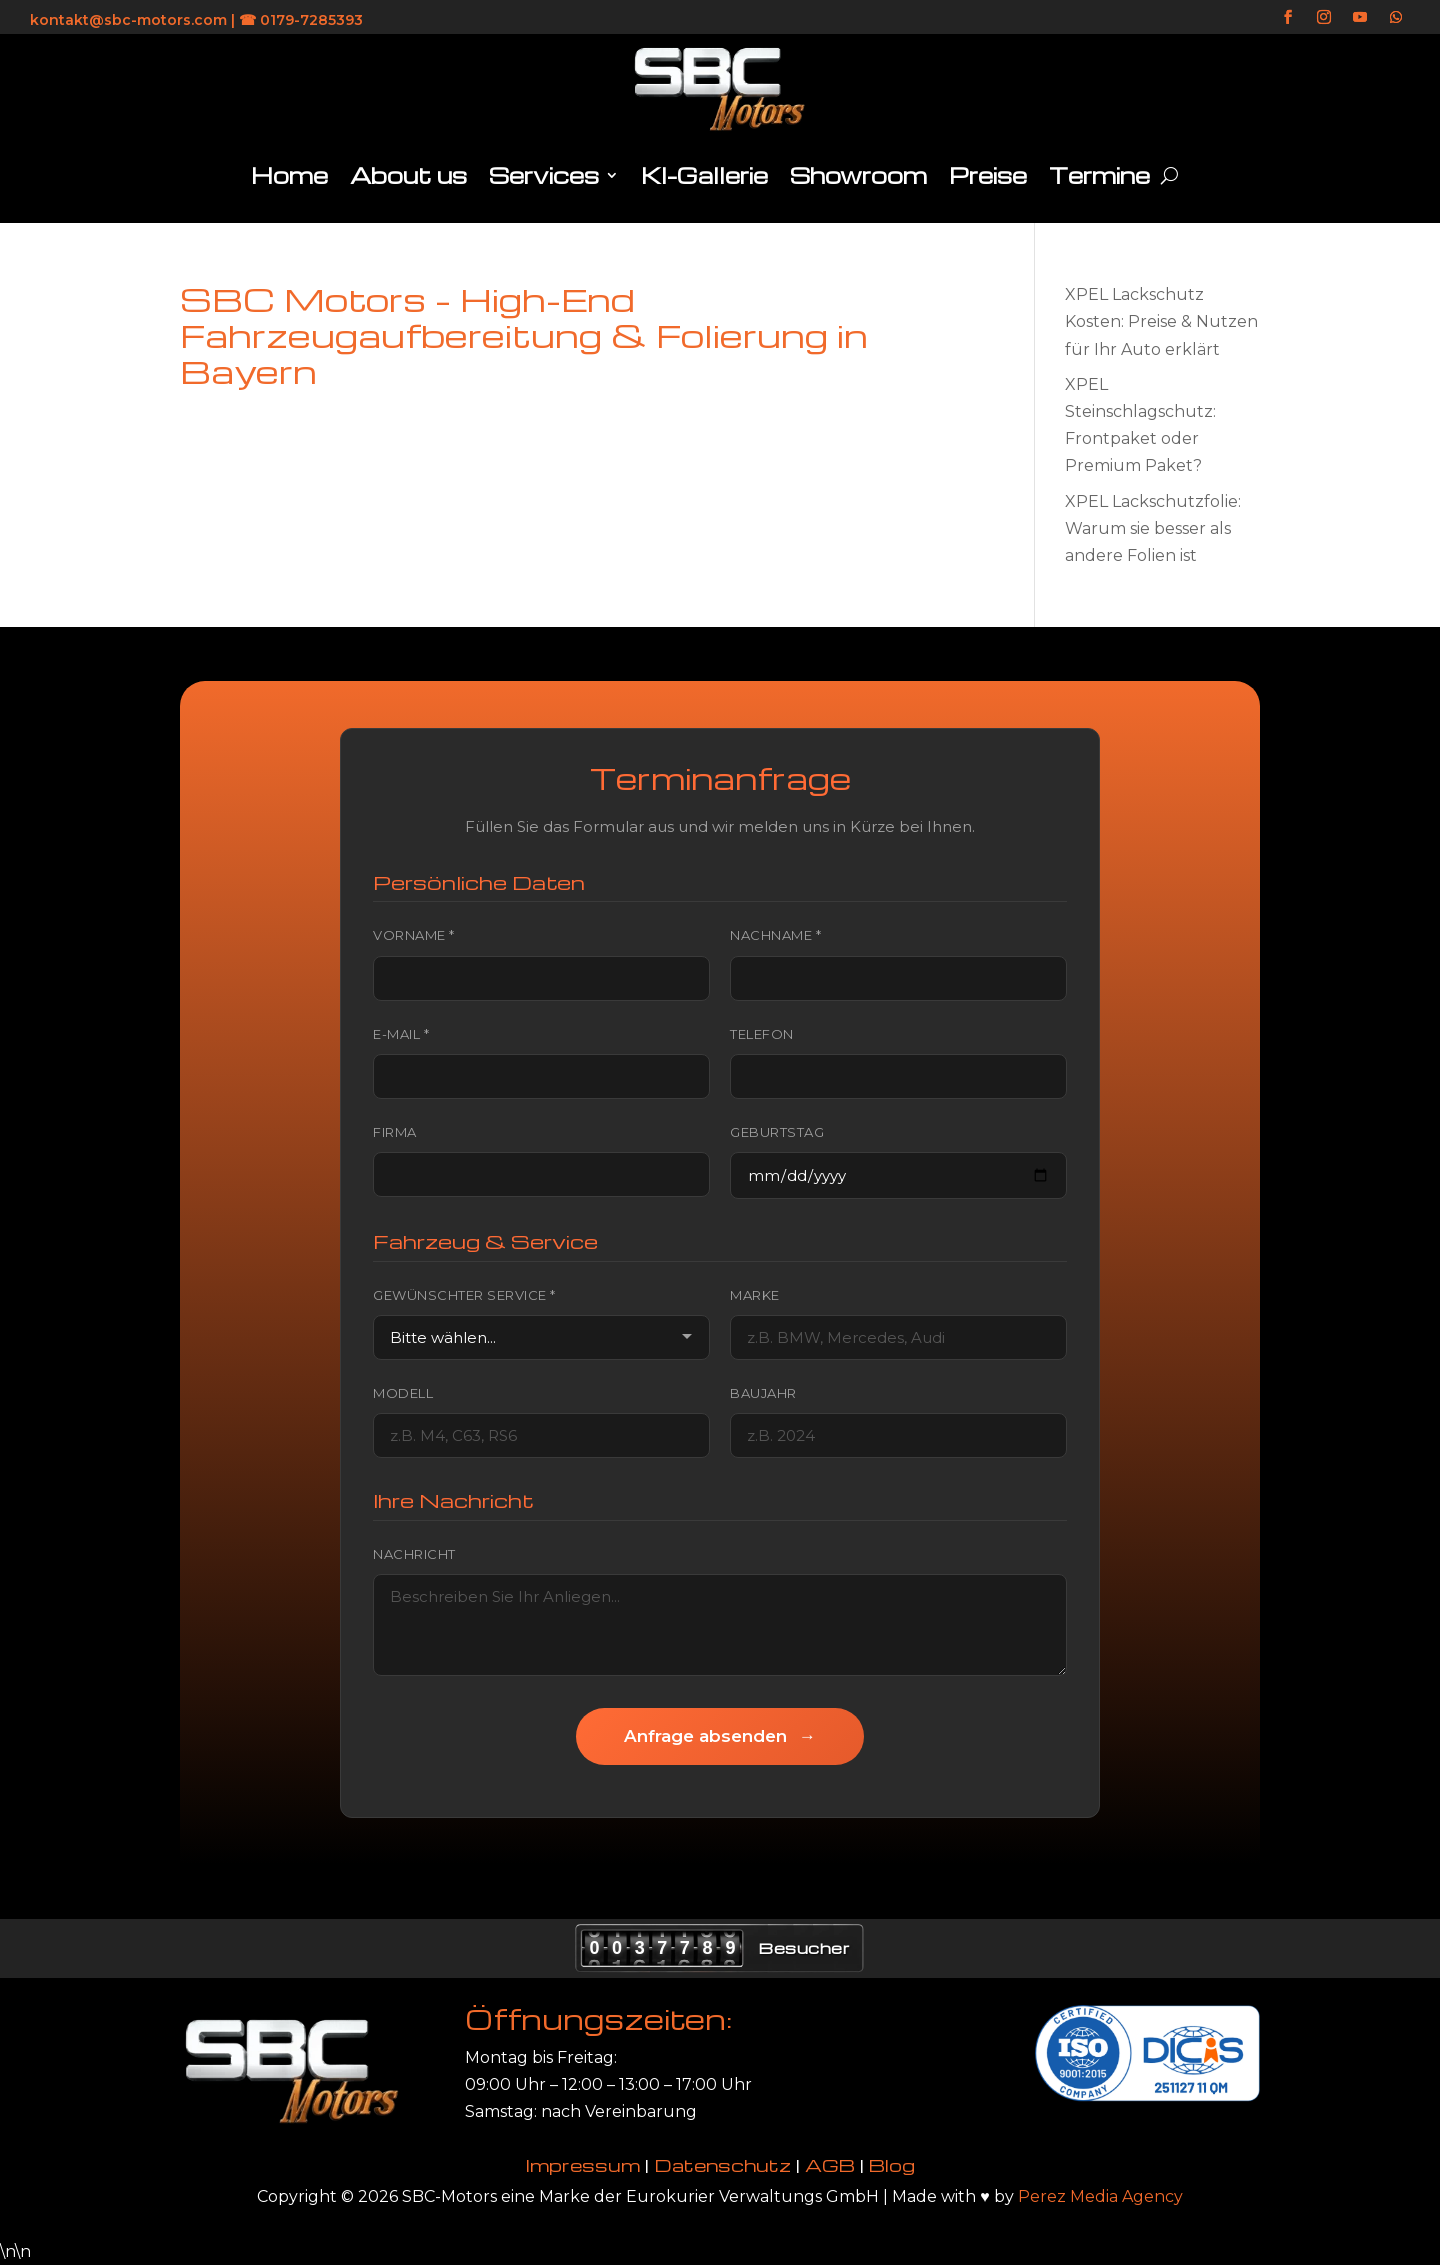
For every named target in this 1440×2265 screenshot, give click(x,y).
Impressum (583, 2164)
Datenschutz (722, 2164)
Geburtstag (777, 1132)
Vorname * (414, 935)
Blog (892, 2164)
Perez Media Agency (1100, 2196)
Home (289, 175)
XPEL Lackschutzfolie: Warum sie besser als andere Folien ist (1153, 528)
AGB (830, 2164)
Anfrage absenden (720, 1736)
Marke (755, 1295)
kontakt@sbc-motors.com (128, 20)
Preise (988, 175)
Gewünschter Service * (464, 1295)
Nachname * (775, 935)
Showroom (858, 175)
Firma (395, 1132)
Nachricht (414, 1554)
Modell (403, 1393)
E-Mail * (401, 1034)
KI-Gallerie (704, 175)
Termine (1099, 175)
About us (408, 175)
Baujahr (763, 1393)
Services (544, 175)
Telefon (762, 1034)
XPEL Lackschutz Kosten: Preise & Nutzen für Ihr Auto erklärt (1161, 321)
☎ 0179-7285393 (301, 20)
